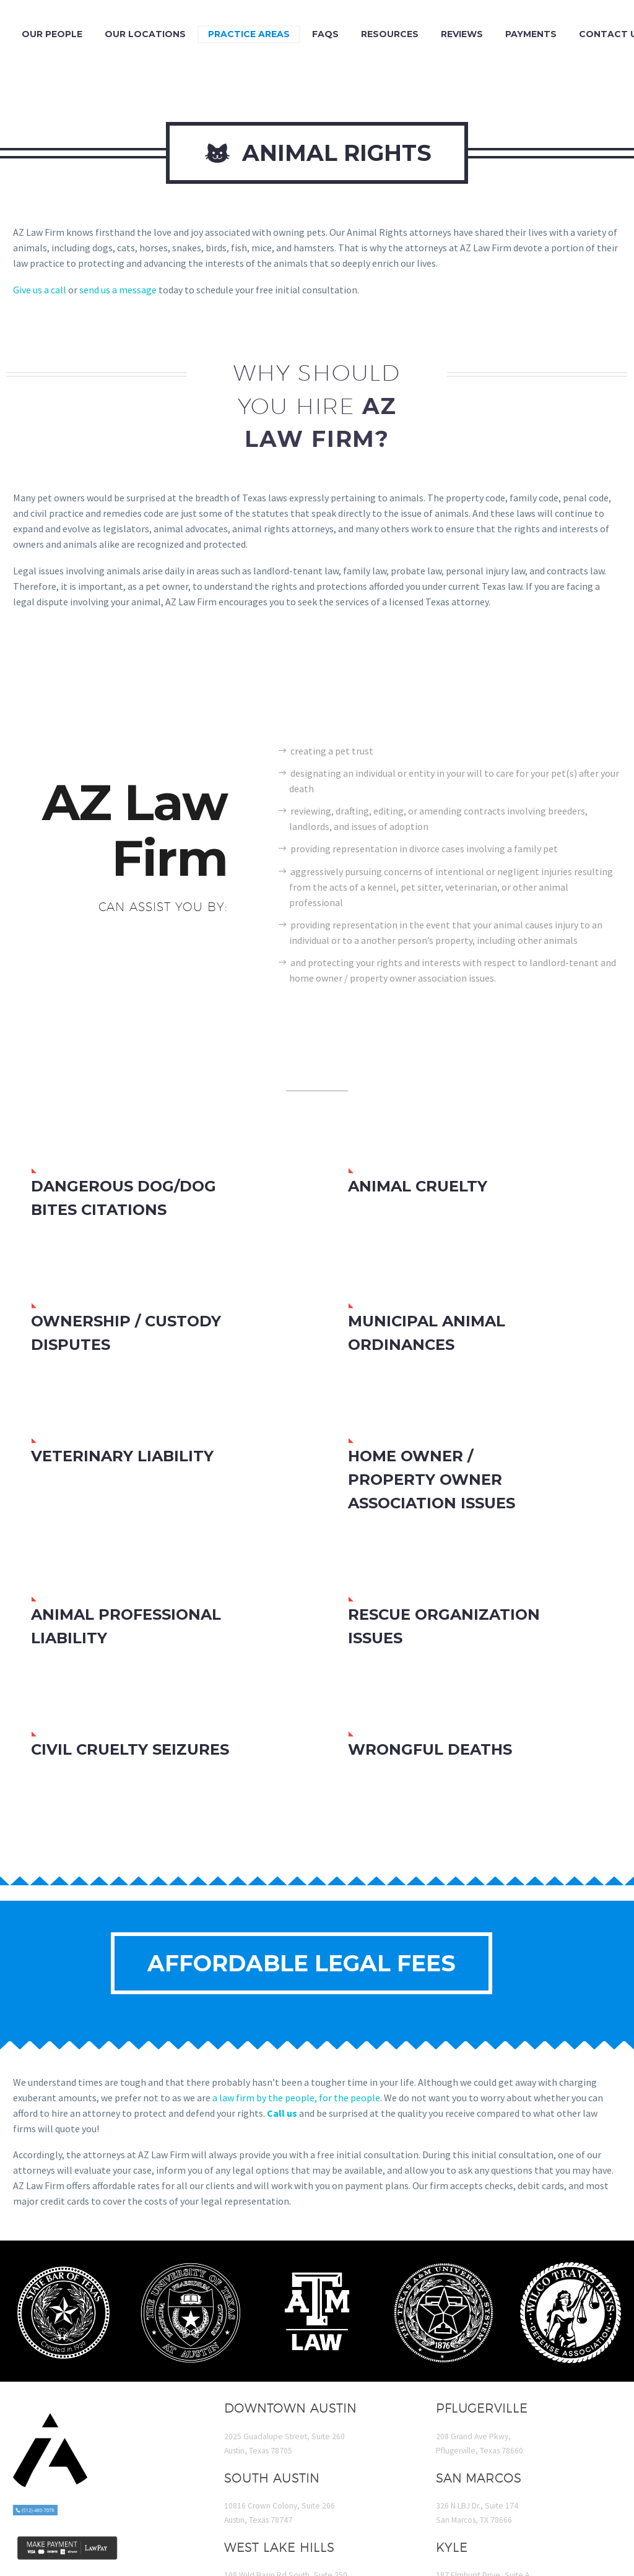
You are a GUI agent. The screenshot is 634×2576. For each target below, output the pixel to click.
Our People (52, 34)
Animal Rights (317, 153)
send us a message (118, 289)
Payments (531, 34)
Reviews (462, 34)
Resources (390, 34)
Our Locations (145, 34)
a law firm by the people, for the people (296, 2097)
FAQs (325, 34)
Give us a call (39, 289)
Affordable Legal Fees (301, 1963)
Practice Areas (249, 34)
